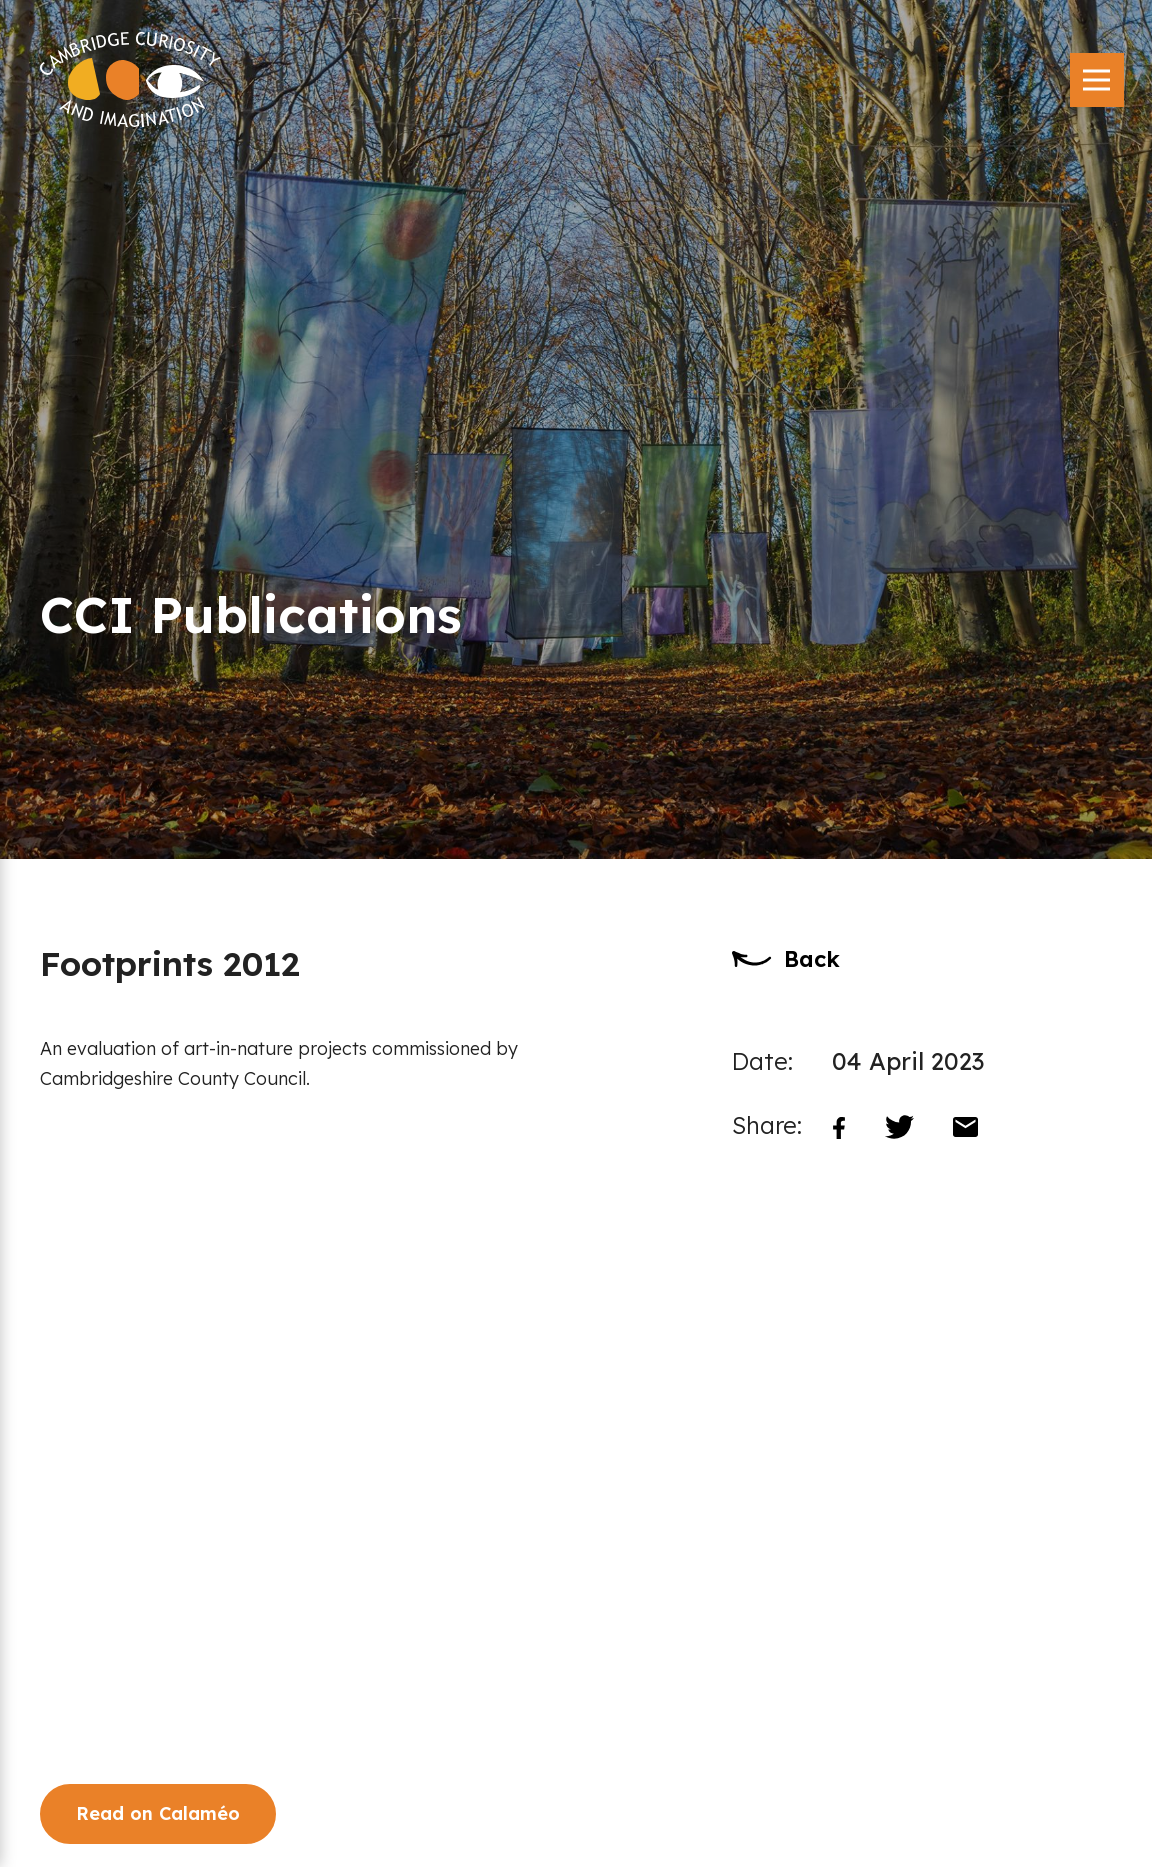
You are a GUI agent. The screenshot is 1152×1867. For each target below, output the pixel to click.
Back (812, 959)
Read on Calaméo (158, 1813)
